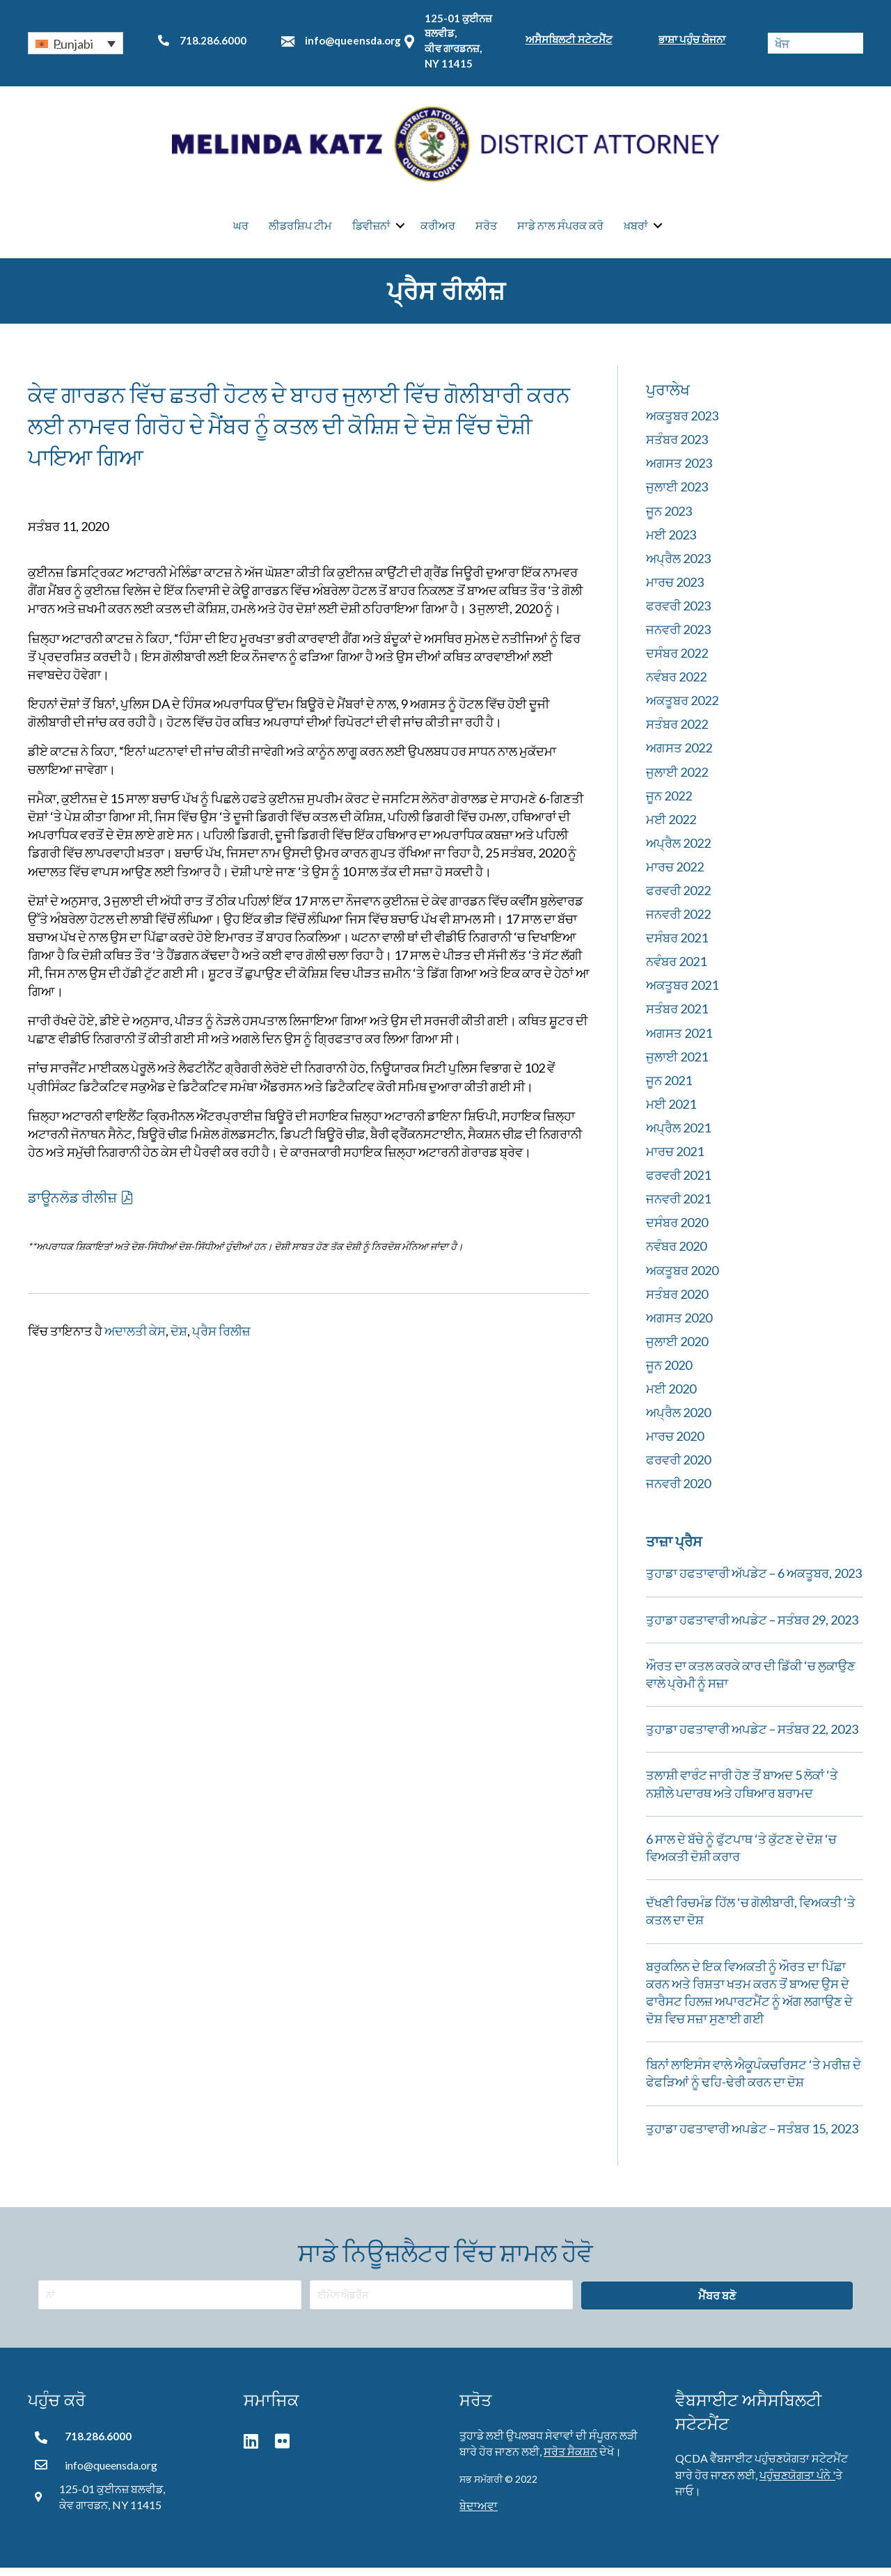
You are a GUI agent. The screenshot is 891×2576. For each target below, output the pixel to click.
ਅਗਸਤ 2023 (679, 472)
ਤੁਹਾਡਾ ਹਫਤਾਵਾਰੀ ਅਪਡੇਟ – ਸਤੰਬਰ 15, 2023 (752, 2136)
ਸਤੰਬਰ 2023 (677, 448)
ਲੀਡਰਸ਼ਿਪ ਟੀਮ (300, 230)
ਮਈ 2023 (671, 543)
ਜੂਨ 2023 (669, 519)
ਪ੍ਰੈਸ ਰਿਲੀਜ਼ (221, 1339)
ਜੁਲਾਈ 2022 (677, 780)
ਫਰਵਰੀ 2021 (678, 1184)
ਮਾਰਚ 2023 (675, 590)
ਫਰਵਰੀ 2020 (678, 1468)
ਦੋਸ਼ (179, 1339)
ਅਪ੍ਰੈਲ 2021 (678, 1136)
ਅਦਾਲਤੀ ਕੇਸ (135, 1339)
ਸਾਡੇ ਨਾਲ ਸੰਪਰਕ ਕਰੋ (560, 230)
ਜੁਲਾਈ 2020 (677, 1349)
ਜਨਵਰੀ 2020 (678, 1492)
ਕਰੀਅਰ (437, 230)
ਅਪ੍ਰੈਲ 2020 (678, 1421)
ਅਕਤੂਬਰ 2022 (682, 709)
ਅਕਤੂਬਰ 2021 (682, 994)
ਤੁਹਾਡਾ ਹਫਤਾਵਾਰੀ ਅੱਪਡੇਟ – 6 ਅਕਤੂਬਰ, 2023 (754, 1582)
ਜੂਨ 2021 (669, 1088)
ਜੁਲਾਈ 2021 (677, 1065)
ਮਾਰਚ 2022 (675, 875)
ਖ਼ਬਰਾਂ (636, 230)
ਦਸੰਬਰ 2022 (677, 662)
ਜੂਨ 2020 (669, 1373)
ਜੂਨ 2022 (669, 804)
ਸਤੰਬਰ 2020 (677, 1302)
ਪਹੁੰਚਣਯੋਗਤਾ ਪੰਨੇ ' (797, 2483)
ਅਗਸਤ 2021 (679, 1041)
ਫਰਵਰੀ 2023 (678, 614)
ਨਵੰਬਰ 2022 (676, 685)
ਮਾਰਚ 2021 (675, 1160)
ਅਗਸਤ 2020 (679, 1326)
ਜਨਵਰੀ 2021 (678, 1207)
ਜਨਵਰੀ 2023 (678, 637)
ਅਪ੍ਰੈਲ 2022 (678, 851)
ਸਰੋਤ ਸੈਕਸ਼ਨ (570, 2459)
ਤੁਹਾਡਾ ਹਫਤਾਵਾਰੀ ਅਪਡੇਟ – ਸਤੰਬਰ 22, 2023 (752, 1738)
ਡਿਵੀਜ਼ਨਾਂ (371, 230)
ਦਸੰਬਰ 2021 (677, 946)
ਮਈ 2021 (671, 1112)
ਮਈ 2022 (671, 827)
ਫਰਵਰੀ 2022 (678, 899)
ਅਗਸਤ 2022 (679, 756)
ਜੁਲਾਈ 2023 (677, 495)
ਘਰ (241, 230)
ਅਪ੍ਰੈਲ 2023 (678, 566)
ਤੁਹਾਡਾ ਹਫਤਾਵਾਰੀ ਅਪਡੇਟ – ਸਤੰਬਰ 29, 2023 (752, 1628)
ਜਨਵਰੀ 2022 (678, 923)
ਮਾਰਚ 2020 (675, 1445)
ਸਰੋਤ (486, 230)
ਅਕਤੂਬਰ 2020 (682, 1278)
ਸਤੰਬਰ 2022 (677, 733)
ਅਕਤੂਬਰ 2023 (682, 424)
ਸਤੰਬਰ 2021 (677, 1017)
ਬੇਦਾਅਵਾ (478, 2514)
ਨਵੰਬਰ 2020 (676, 1255)
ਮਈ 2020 (671, 1397)
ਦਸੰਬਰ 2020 (677, 1231)
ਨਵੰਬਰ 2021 (676, 970)
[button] (75, 43)
